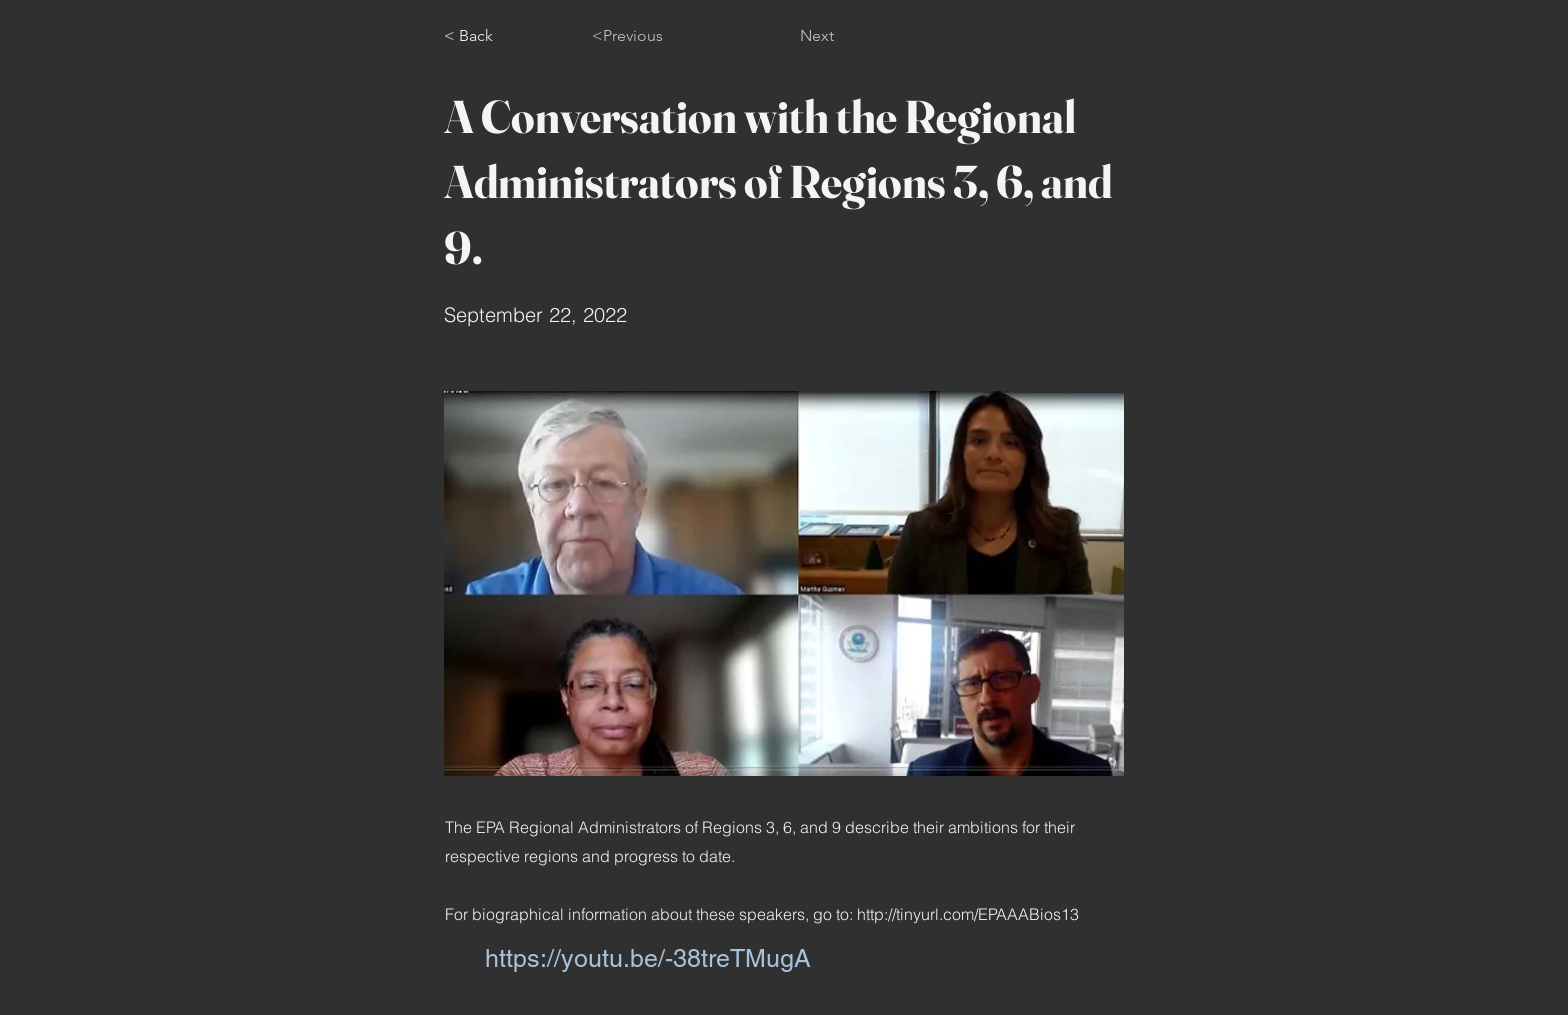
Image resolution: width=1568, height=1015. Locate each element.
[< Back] (510, 36)
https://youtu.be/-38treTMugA (648, 958)
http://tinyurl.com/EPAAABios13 (968, 914)
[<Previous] (658, 36)
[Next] (784, 36)
